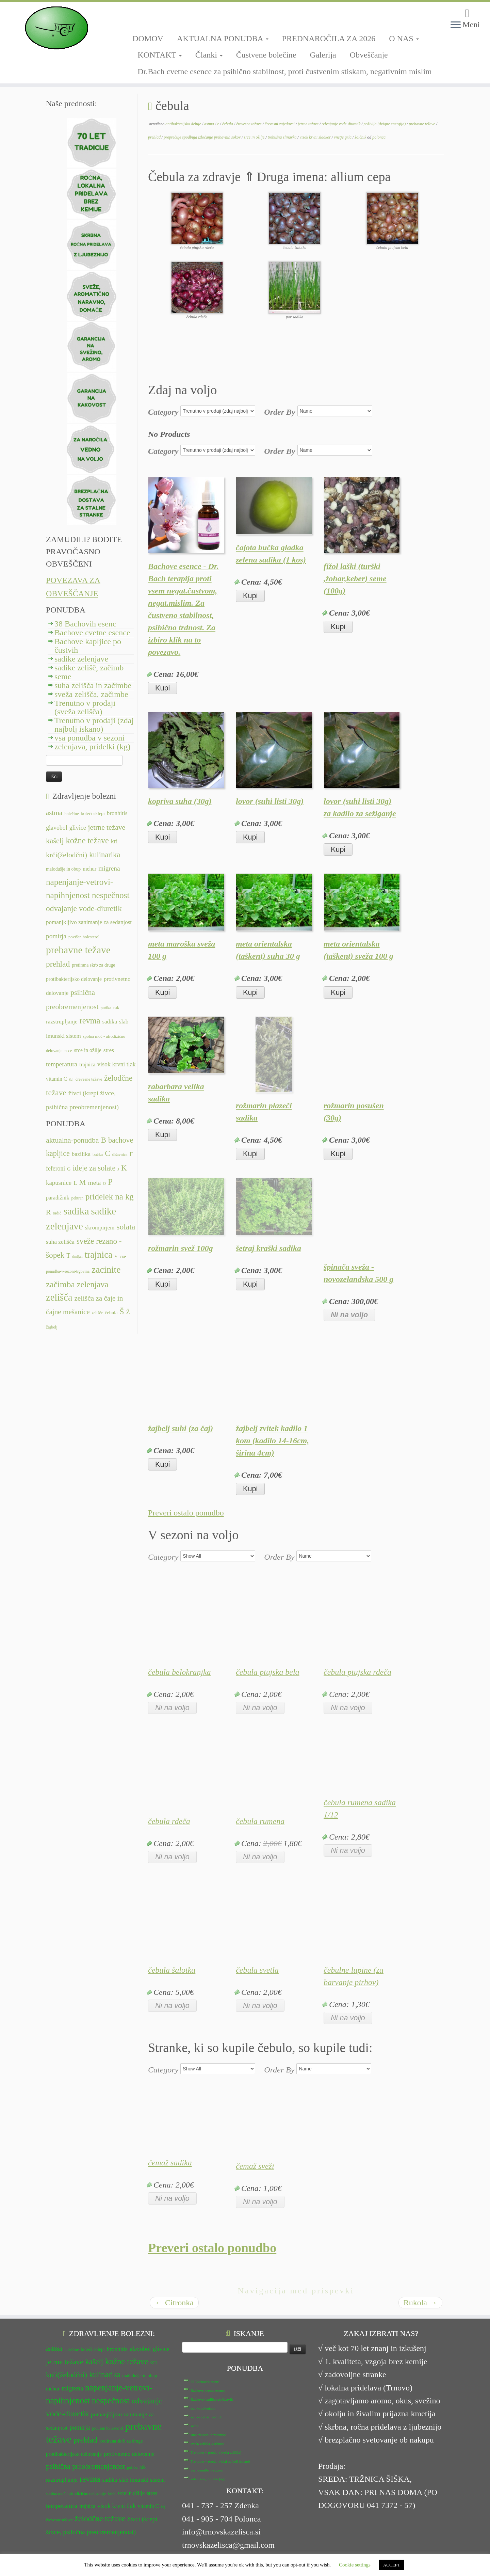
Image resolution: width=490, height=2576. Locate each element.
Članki (209, 54)
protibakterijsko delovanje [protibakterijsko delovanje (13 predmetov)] (74, 979)
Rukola (420, 2303)
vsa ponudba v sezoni (89, 737)
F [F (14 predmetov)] (131, 1153)
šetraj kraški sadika (268, 1248)
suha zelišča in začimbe (92, 685)
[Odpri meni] (456, 25)
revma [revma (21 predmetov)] (90, 1020)
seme (62, 676)
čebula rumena (260, 1821)
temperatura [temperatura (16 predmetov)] (61, 1064)
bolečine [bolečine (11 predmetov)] (71, 813)
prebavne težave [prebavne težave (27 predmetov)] (78, 949)
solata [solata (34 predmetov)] (125, 1226)
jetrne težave (309, 124)
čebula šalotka (171, 1970)
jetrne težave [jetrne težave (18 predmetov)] (107, 827)
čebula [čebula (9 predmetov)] (111, 1312)
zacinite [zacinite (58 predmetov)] (106, 1270)
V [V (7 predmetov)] (115, 1256)
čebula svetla (257, 1970)
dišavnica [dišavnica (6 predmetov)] (120, 1154)
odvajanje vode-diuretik (341, 124)
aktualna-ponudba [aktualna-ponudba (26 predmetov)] (72, 1140)
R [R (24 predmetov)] (48, 1212)
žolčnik (361, 137)
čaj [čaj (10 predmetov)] (71, 1079)
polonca (379, 137)
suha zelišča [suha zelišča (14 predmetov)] (60, 1241)
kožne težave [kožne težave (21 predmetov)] (87, 840)
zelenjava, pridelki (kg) (92, 746)
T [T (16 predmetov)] (68, 1255)
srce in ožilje (255, 137)
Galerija (323, 54)
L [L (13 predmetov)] (75, 1183)
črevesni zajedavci (280, 124)
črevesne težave (249, 124)
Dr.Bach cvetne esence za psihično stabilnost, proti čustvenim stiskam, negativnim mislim (284, 71)
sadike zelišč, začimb (89, 667)
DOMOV (147, 38)
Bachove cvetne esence (92, 632)
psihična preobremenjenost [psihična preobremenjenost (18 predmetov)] (85, 2466)
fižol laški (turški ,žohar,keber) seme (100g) (355, 578)
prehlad (155, 137)
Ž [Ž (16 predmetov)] (128, 1312)
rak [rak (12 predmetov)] (116, 1007)
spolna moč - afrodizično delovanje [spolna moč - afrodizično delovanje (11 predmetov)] (76, 2493)
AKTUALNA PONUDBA (222, 38)
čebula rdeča (169, 1821)
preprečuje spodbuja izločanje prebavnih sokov (203, 137)
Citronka (174, 2303)
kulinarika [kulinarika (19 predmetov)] (104, 854)
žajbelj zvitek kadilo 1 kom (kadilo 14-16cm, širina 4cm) (272, 1440)
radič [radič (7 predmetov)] (57, 1213)
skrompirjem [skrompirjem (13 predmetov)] (100, 1227)
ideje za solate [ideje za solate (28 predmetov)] (94, 1168)
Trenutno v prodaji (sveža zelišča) (84, 707)
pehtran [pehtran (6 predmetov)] (77, 1198)
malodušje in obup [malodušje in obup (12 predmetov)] (63, 869)
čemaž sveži (255, 2166)
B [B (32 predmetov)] (103, 1139)
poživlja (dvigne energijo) (385, 124)
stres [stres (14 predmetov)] (108, 1050)
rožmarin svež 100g (180, 1248)
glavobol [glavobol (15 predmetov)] (56, 827)
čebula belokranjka (179, 1672)
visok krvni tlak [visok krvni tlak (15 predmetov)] (116, 1064)
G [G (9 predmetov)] (68, 1169)
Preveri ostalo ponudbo (186, 1512)
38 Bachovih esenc (85, 623)
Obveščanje (369, 54)
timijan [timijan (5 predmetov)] (77, 1256)
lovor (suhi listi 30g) (270, 801)
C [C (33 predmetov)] (107, 1153)
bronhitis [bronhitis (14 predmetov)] (117, 813)
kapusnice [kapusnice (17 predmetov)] (58, 1182)
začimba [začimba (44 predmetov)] (60, 1284)
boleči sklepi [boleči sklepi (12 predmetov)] (92, 813)
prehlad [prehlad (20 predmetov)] (58, 963)
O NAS (404, 38)
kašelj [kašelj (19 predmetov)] (55, 841)
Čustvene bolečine (266, 54)
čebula (228, 124)
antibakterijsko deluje (183, 124)
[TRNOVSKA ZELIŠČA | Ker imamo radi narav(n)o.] (56, 28)
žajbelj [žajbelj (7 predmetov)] (52, 1327)
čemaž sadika (170, 2162)
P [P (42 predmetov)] (110, 1182)
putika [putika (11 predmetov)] (106, 1007)
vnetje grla (343, 137)
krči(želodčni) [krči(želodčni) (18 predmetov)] (66, 855)
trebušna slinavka (283, 137)
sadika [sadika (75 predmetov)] (76, 1211)
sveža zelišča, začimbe (91, 694)
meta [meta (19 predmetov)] (94, 1182)
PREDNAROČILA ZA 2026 (329, 38)
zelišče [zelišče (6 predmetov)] (97, 1312)
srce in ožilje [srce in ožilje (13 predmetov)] (87, 1050)
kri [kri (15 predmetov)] (114, 841)
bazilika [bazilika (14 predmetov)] (81, 1153)
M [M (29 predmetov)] (82, 1182)
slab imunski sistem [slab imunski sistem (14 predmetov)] (142, 2480)
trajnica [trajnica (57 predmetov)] (99, 1255)
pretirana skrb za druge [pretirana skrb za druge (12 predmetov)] (93, 965)
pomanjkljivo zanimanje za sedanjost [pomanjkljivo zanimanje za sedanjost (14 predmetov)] (89, 922)
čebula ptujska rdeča (357, 1672)
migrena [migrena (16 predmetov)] (109, 868)
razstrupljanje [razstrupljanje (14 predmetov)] (62, 1021)
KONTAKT (159, 54)
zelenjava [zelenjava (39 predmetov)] (93, 1284)
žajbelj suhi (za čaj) (180, 1428)
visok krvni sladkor (316, 137)
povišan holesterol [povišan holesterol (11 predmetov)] (83, 937)
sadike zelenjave (81, 658)
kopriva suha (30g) (180, 801)
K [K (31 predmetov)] (124, 1167)
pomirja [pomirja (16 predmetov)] (56, 936)
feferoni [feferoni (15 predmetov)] (55, 1168)
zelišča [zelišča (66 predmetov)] (59, 1297)
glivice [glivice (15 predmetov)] (77, 827)
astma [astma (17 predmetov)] (54, 812)
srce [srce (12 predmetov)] (68, 1050)
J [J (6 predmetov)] (118, 1169)
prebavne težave (422, 124)
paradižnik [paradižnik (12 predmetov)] (57, 1198)
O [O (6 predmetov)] (104, 1183)
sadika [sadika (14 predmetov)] (109, 1021)
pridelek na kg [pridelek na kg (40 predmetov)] (109, 1196)
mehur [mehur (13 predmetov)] (89, 869)
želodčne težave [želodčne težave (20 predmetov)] (100, 2518)
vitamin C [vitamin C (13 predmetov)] (56, 1079)
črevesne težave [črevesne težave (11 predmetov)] (89, 1079)
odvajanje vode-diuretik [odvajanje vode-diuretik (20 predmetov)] (84, 908)
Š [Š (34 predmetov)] (122, 1311)
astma (209, 124)
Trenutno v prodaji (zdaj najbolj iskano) (94, 724)
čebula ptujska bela (267, 1672)
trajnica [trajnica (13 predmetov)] (87, 1064)
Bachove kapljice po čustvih (87, 645)
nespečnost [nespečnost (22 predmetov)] (111, 895)
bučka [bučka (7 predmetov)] (98, 1154)
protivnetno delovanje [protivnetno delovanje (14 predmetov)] (129, 2454)
